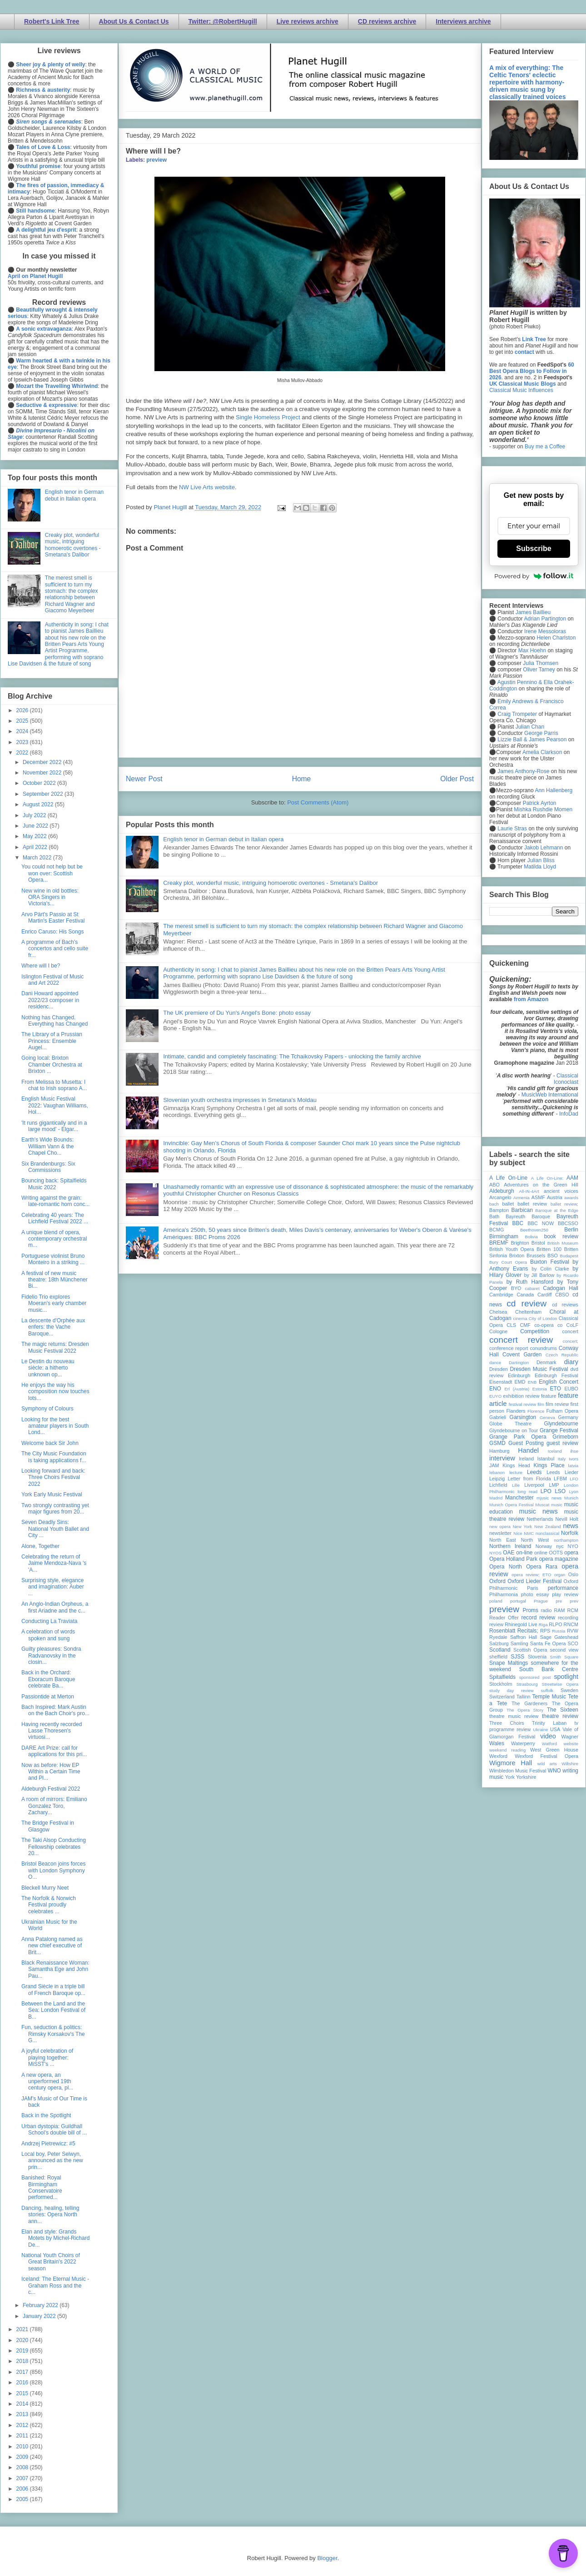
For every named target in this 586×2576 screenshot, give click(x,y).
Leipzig (497, 1478)
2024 (23, 731)
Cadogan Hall (560, 1288)
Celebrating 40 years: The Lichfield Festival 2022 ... (54, 1218)
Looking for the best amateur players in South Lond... (55, 1426)
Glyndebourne (561, 1423)
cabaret (532, 1288)
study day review (511, 1690)
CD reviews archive (387, 21)
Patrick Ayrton (539, 803)
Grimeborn (565, 1437)
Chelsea (498, 1312)
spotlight (566, 1676)
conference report (508, 1348)
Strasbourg (527, 1684)
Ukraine (540, 1729)
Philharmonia (503, 1594)
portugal (518, 1600)
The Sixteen (562, 1710)
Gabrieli (497, 1417)
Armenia (521, 1197)
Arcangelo (500, 1197)
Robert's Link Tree (51, 21)
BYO (516, 1288)
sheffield (498, 1656)
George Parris (541, 733)
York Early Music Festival (51, 1494)
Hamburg (499, 1451)
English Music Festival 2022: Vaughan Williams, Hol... (54, 1105)
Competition (534, 1331)
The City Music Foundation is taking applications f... (53, 1456)
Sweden (569, 1690)
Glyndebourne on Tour (513, 1430)
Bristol (538, 1243)
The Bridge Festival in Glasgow (47, 1826)
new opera (500, 1526)
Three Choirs (506, 1723)
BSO (552, 1255)
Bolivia (531, 1236)
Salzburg (499, 1643)
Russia (558, 1630)
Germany (568, 1417)
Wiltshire (569, 1763)
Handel (528, 1450)
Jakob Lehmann (543, 847)
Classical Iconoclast (566, 1078)
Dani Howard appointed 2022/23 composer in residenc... (50, 1000)
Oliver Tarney (539, 669)
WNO (554, 1770)
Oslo (573, 1574)
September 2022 (44, 794)
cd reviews (565, 1304)
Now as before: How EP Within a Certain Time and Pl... (50, 1772)
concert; (570, 1341)
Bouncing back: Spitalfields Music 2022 (53, 1183)
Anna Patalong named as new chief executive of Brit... (52, 1946)
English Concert (558, 1382)
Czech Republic (562, 1354)
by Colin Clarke (550, 1268)
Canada (525, 1294)
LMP (554, 1485)
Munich (571, 1497)
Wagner (569, 1736)
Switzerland (502, 1696)
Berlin (571, 1229)
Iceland (555, 1451)
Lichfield (498, 1485)
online (540, 1552)
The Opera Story (525, 1709)
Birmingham (503, 1236)
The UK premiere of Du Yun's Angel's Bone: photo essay (237, 1012)
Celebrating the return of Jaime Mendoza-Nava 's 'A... (53, 1563)
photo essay (535, 1594)
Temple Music (549, 1696)
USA (555, 1729)
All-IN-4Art (529, 1191)
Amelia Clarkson (542, 752)
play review (565, 1594)
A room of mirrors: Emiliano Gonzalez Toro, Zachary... (54, 1806)
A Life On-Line (508, 1178)
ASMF (538, 1197)
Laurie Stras (511, 828)
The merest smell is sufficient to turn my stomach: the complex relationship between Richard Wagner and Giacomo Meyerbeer (71, 594)
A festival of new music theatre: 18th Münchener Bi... (54, 1280)
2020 (23, 2340)
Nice (517, 1533)
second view (564, 1650)
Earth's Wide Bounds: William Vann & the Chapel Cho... (47, 1146)
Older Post (457, 779)
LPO (546, 1491)
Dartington (519, 1362)
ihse (574, 1451)
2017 (23, 2372)
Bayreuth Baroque (528, 1216)
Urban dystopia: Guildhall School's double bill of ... (54, 2129)
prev (574, 1600)
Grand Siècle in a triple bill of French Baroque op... (53, 1989)
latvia (573, 1465)
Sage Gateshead (559, 1637)
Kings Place (549, 1465)
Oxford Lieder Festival (534, 1581)
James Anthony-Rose (523, 771)
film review (557, 1404)
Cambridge (501, 1294)
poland (495, 1600)
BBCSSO (568, 1223)
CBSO (562, 1294)
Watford (549, 1743)
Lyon (573, 1491)
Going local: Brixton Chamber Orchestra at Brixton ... (51, 1064)
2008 (23, 2467)
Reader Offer (504, 1617)
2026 (23, 710)
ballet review (532, 1203)
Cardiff (544, 1294)
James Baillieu (533, 612)
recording (568, 1617)
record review (538, 1617)
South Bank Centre (548, 1669)
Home (301, 779)
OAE (508, 1552)
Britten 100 (548, 1249)
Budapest (569, 1255)
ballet (508, 1203)
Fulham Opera (562, 1411)
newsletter (500, 1533)
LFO (574, 1478)
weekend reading (507, 1749)
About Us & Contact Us (134, 21)
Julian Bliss (541, 860)
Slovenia (537, 1656)
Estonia (539, 1388)
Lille (516, 1485)
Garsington (523, 1417)
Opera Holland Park (513, 1559)
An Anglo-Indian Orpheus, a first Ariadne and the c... (54, 1607)
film (540, 1404)
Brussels (535, 1255)
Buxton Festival (549, 1262)
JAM (494, 1465)
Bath (494, 1216)
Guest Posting (526, 1443)
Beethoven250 (534, 1229)
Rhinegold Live (521, 1624)
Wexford (498, 1756)
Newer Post (144, 779)
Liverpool (534, 1485)
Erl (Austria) (516, 1388)
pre (559, 1600)
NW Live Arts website (207, 487)
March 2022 (38, 857)
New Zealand (547, 1526)
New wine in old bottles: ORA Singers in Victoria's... (50, 897)
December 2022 (43, 762)
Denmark (546, 1362)
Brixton (517, 1255)
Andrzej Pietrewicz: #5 (48, 2143)
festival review (522, 1404)
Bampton (499, 1210)
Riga (543, 1624)
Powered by (533, 576)
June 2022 (36, 826)
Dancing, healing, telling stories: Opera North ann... (50, 2214)
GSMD (497, 1443)
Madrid (495, 1497)
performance (563, 1588)
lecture (515, 1472)
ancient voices (561, 1191)
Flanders (516, 1411)
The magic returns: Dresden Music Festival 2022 (55, 1347)
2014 (23, 2404)
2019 (23, 2351)
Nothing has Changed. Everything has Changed (54, 1020)
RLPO (555, 1624)
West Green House (554, 1749)
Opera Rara (541, 1566)
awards (571, 1197)
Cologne (498, 1331)
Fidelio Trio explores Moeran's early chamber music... (53, 1303)
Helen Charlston (556, 638)
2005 (23, 2499)
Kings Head (516, 1465)
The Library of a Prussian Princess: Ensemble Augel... (51, 1041)
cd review (526, 1303)
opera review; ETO (531, 1574)
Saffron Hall (523, 1637)
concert (570, 1331)
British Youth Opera (511, 1249)
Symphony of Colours (47, 1408)
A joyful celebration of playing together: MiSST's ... (47, 2057)
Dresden (498, 1369)
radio (546, 1610)
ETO (555, 1388)
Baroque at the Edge (556, 1210)
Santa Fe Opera (548, 1643)
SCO (573, 1643)
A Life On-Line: (547, 1178)
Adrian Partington (545, 618)
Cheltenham (528, 1312)
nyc (560, 1546)
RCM (572, 1610)
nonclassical (547, 1533)
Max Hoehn (532, 650)
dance (495, 1362)
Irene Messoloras (545, 631)
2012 (23, 2425)
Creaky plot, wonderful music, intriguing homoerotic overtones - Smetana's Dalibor (270, 882)
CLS (511, 1325)
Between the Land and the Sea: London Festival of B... (53, 2010)
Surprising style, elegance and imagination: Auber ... (52, 1587)
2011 (23, 2435)
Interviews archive (463, 21)
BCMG (496, 1229)
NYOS (495, 1552)
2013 (23, 2414)
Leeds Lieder (562, 1472)
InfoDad (568, 1114)
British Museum (562, 1243)
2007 (23, 2478)
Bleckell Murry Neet (45, 1888)
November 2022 (43, 772)
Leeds (534, 1472)
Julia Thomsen (540, 663)
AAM (572, 1178)
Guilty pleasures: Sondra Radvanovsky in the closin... (51, 1655)
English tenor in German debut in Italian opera (223, 839)
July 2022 (35, 815)
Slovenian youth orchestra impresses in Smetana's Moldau (240, 1100)
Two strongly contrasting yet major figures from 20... (55, 1508)
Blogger (327, 2558)
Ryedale (498, 1637)
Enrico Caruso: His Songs (52, 931)
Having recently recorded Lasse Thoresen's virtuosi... (51, 1731)
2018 (23, 2361)
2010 (23, 2446)
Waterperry (523, 1743)
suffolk (547, 1690)
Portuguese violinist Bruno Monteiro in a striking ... (52, 1259)
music (556, 1504)
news (570, 1525)
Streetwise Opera (560, 1684)
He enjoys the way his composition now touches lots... (55, 1391)
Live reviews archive (307, 21)
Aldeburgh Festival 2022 (50, 1789)
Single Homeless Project (268, 417)
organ (560, 1574)
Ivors (573, 1458)
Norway (544, 1546)
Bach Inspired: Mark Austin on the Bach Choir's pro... (55, 1710)
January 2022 (40, 2316)
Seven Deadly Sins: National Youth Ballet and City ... (55, 1529)
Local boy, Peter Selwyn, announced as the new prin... (52, 2160)
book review (561, 1236)
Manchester (519, 1497)
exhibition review (521, 1396)
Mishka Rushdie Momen (543, 809)
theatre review (560, 1716)
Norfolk (569, 1533)
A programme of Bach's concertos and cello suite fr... (54, 948)
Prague (541, 1600)
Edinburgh (519, 1375)
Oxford (497, 1581)
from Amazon (531, 999)
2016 (23, 2382)
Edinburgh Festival (556, 1375)
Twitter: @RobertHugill (223, 21)
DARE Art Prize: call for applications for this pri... (54, 1751)
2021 (23, 2329)
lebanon (497, 1472)
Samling (519, 1643)
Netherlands (539, 1519)
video (548, 1736)
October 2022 (40, 783)
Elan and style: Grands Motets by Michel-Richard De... (55, 2238)
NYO (573, 1546)
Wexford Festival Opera (546, 1756)
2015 (23, 2393)
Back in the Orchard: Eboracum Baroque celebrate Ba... (48, 1679)
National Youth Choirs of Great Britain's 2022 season (50, 2262)
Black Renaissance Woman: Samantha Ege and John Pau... (55, 1969)
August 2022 (39, 804)
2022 (23, 752)
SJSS (517, 1656)
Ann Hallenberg (553, 790)
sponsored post (535, 1677)
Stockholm (500, 1684)
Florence (535, 1411)
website (570, 1743)
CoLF (572, 1325)
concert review (521, 1340)
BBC (518, 1223)
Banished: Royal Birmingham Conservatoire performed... (41, 2187)
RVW (572, 1630)
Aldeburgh (501, 1191)
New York (522, 1526)
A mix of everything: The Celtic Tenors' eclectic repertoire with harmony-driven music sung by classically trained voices (527, 82)
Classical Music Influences (521, 390)
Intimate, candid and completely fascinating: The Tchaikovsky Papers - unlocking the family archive (292, 1056)
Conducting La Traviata (49, 1621)
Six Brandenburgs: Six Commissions (48, 1167)
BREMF (498, 1243)
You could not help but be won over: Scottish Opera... (52, 873)
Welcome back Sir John (50, 1443)
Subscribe (533, 548)
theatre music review (513, 1716)
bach (494, 1203)
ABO (494, 1184)
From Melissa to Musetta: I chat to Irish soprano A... (54, 1085)
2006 (23, 2489)
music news (538, 1511)
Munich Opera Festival (511, 1504)
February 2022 (41, 2305)
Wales (496, 1743)
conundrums (543, 1348)
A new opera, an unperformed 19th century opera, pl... (47, 2081)
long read (527, 1491)
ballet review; (564, 1203)
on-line (524, 1552)
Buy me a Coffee (545, 446)
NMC (529, 1533)
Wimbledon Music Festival (517, 1770)
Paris (532, 1588)
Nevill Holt (567, 1519)
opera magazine (558, 1559)
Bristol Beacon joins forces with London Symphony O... (53, 1870)
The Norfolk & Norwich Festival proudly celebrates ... (48, 1905)
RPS (545, 1630)
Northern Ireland (510, 1546)
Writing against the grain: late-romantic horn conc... (55, 1201)
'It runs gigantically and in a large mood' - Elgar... (54, 1126)
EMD (520, 1382)
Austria (554, 1197)
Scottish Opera (530, 1650)
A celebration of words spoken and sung (48, 1634)
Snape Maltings (508, 1663)
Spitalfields (502, 1677)
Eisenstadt (500, 1382)
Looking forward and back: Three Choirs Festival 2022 (53, 1477)
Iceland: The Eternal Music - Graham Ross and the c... (55, 2285)
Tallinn (523, 1696)
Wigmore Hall (510, 1763)
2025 (23, 721)
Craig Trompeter (517, 714)
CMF (525, 1325)
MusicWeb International (549, 1095)
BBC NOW (541, 1223)
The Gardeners (529, 1703)
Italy (562, 1458)
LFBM (560, 1478)
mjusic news (548, 1497)
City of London (543, 1318)
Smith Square (564, 1656)
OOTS (556, 1552)
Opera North (505, 1566)
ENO (495, 1388)
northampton (566, 1540)
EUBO (571, 1388)
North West (535, 1540)
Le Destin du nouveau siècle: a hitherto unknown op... (47, 1368)
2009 (23, 2457)
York (510, 1777)
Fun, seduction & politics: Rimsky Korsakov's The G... (53, 2034)
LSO (560, 1491)
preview (156, 160)
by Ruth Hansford (530, 1282)
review (496, 1624)
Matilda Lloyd (540, 867)
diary (571, 1361)
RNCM (571, 1624)
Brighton (520, 1243)
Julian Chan (530, 727)
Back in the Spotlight (46, 2115)
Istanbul (545, 1458)
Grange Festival (559, 1430)
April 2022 (36, 847)
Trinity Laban (549, 1723)
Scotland (500, 1650)
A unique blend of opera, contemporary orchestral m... (54, 1239)
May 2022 (35, 836)
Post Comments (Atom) (317, 802)
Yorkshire (526, 1777)
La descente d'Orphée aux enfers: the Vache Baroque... (53, 1327)
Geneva (547, 1417)
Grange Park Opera (517, 1437)
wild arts (547, 1763)
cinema (520, 1318)
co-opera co (548, 1325)
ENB (532, 1382)
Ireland (526, 1458)
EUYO (495, 1396)
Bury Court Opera (508, 1262)
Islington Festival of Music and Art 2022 (52, 979)
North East (502, 1540)
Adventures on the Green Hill (541, 1184)
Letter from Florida (529, 1478)
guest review (562, 1443)
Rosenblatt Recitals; (513, 1631)
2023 (23, 742)
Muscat (542, 1504)
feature (548, 1396)
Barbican (521, 1210)
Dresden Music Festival (539, 1369)
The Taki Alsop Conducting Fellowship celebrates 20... (53, 1846)
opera (571, 1552)
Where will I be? (40, 966)
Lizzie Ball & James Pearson (531, 739)
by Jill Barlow (539, 1275)
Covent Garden (521, 1354)
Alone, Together (40, 1546)
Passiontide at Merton (47, 1696)
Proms (530, 1610)
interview (502, 1458)
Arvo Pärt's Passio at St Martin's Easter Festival (52, 917)
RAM (559, 1610)
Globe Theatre (510, 1423)
